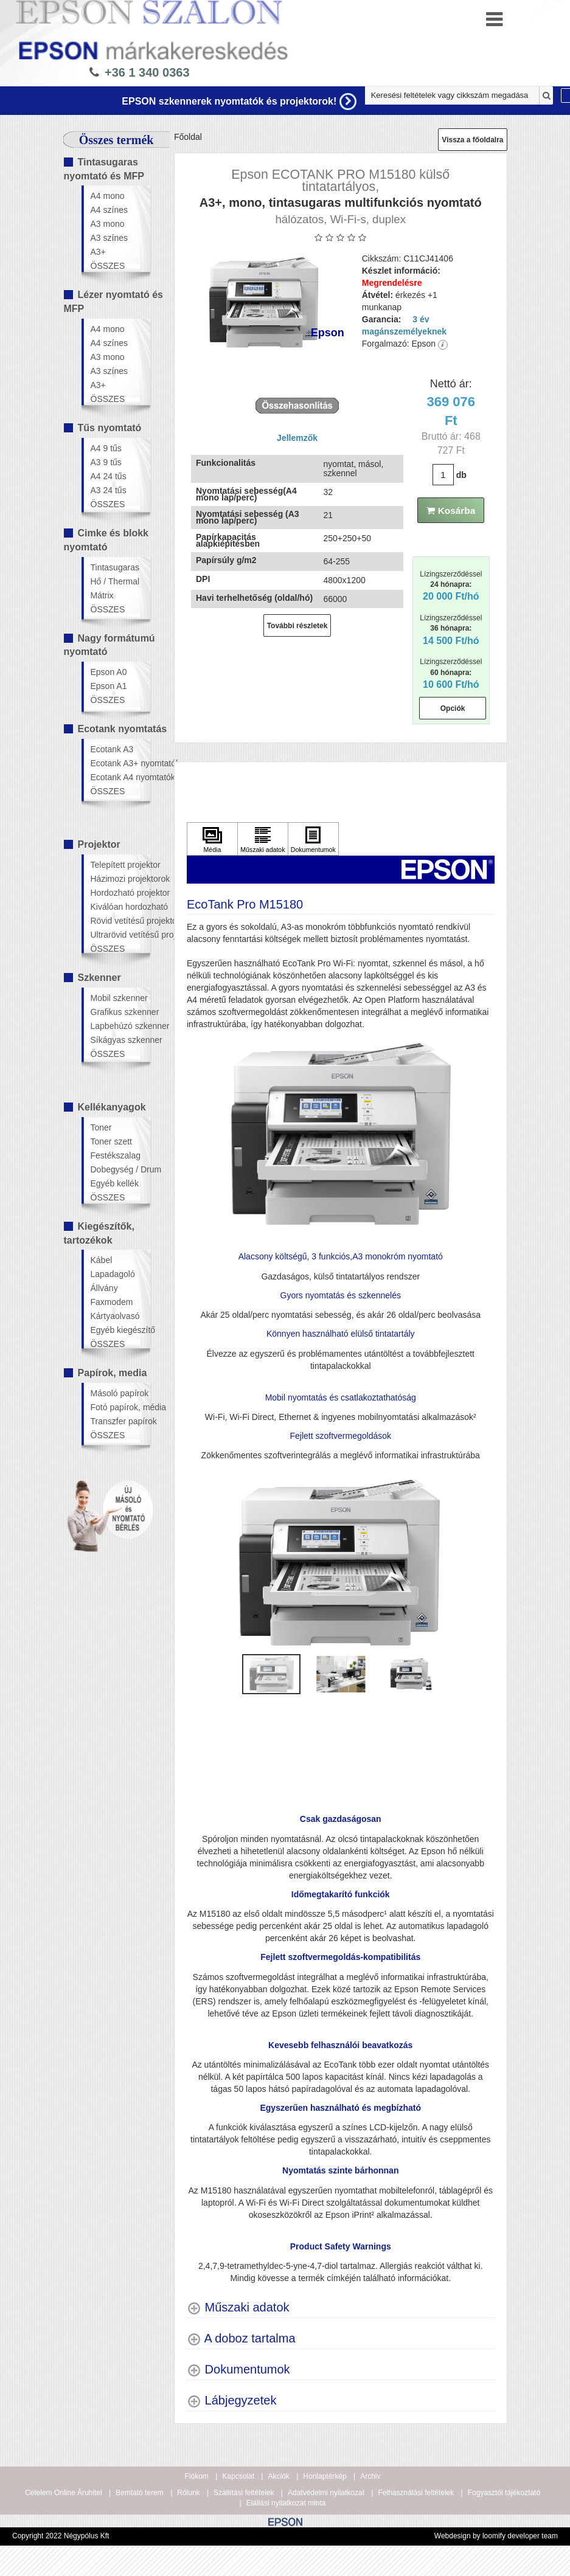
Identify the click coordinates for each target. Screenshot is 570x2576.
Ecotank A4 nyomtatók (120, 777)
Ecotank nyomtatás (122, 729)
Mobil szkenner (119, 998)
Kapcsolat (238, 2476)
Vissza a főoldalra (472, 140)
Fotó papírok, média (120, 1407)
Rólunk (188, 2492)
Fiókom (197, 2476)
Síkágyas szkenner (120, 1040)
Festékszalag (116, 1155)
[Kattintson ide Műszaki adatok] (262, 839)
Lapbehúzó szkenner (120, 1026)
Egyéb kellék (115, 1183)
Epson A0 (109, 672)
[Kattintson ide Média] (212, 839)
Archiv (370, 2476)
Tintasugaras (115, 567)
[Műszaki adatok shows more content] (238, 2307)
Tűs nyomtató (110, 428)
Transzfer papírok (120, 1421)
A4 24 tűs (109, 476)
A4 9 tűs (106, 448)
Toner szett (111, 1141)
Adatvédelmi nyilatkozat (326, 2492)
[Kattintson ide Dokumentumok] (313, 839)
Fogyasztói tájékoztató (504, 2492)
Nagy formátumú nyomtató (109, 645)
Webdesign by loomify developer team (496, 2536)
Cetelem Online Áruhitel (63, 2492)
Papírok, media (112, 1373)
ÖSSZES (108, 266)
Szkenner (99, 977)
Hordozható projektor (120, 893)
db (461, 475)
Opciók (452, 708)
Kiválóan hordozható (120, 907)
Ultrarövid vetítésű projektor (120, 935)
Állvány (104, 1288)
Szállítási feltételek (244, 2492)
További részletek (297, 625)
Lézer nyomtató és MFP (113, 301)
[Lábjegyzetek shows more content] (231, 2400)
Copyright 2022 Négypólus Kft (60, 2536)
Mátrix (102, 595)
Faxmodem (112, 1302)
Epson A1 (109, 686)
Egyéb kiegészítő (120, 1330)
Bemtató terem (140, 2492)
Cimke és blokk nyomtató (106, 540)
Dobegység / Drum (120, 1169)
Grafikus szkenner (120, 1012)
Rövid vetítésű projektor (120, 921)
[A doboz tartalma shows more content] (241, 2338)
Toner (101, 1127)
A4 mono (108, 196)
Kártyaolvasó (115, 1316)
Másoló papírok (120, 1393)
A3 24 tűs (109, 490)
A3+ (98, 252)
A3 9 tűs (106, 462)
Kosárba (450, 510)
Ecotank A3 (112, 749)
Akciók (278, 2476)
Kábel (102, 1260)
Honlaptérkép (324, 2476)
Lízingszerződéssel (451, 585)
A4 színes (109, 210)
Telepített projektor (120, 865)
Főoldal (188, 137)
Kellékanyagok (112, 1107)
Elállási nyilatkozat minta (286, 2503)
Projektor (99, 844)
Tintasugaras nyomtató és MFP (104, 169)
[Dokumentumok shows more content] (238, 2369)
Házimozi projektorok (120, 879)
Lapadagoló (113, 1274)
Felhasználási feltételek (416, 2492)
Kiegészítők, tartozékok (99, 1233)
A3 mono (108, 224)
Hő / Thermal (115, 581)
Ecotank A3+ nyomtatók (120, 763)
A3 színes (109, 238)
